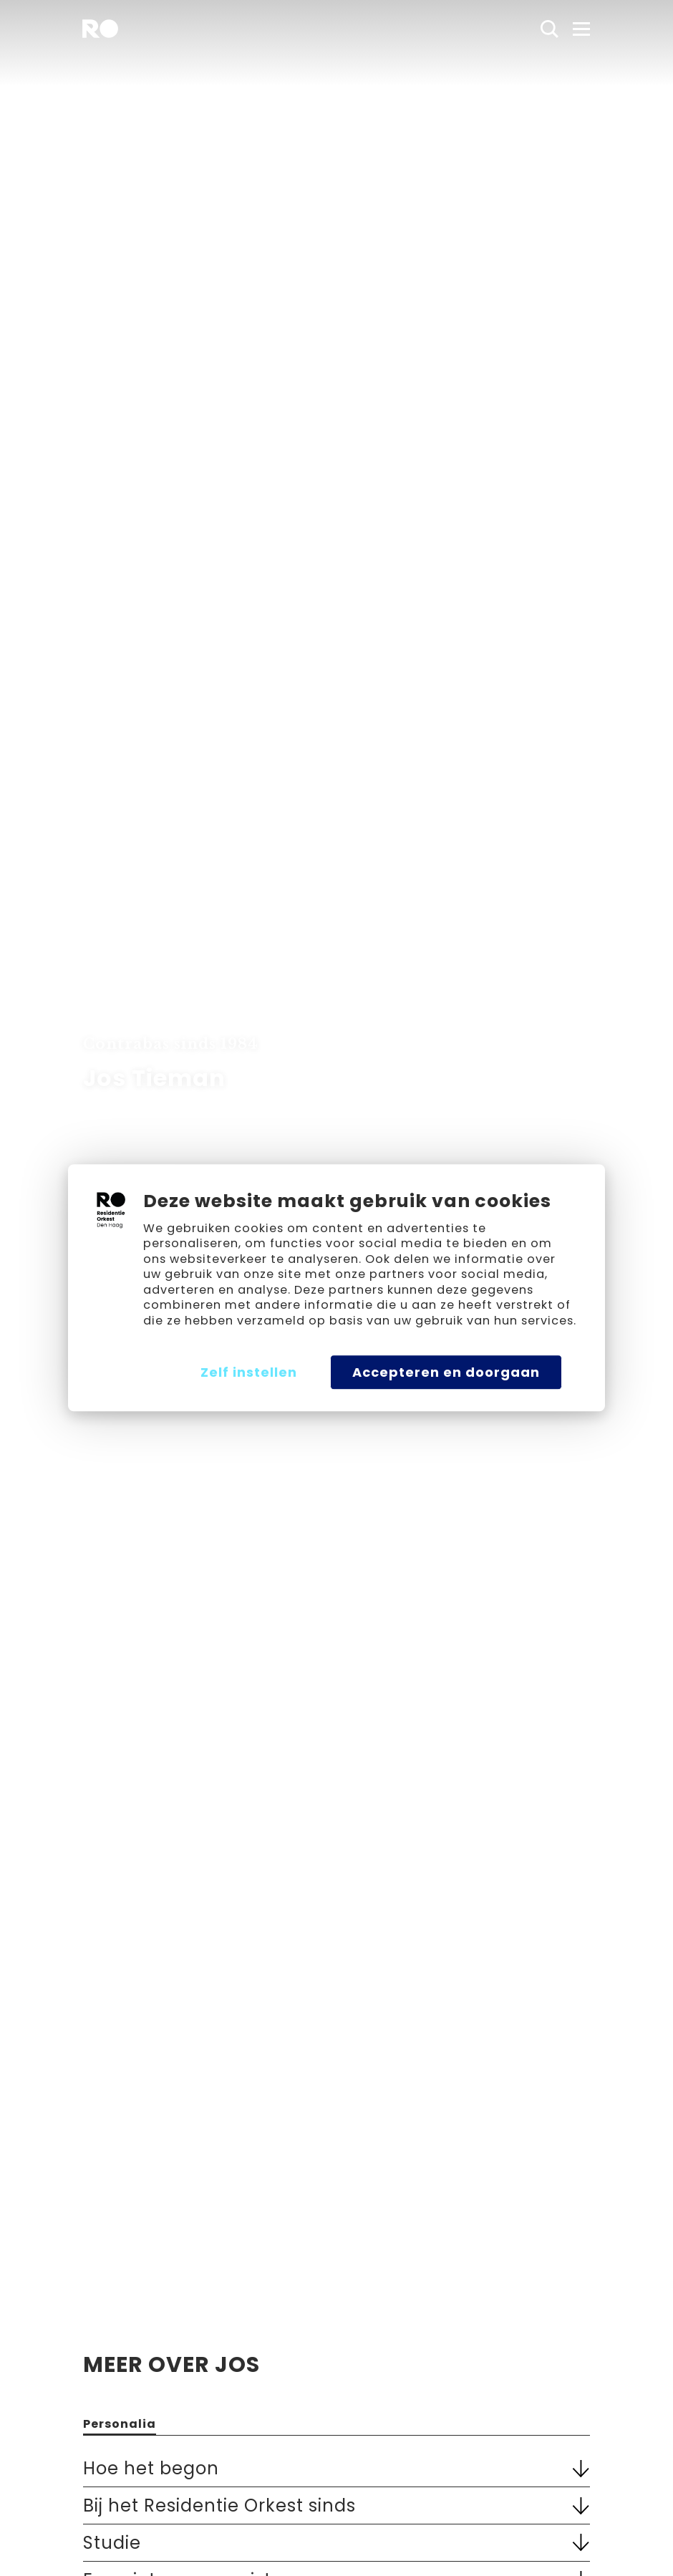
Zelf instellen (248, 1372)
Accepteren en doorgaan (446, 1372)
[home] (100, 28)
